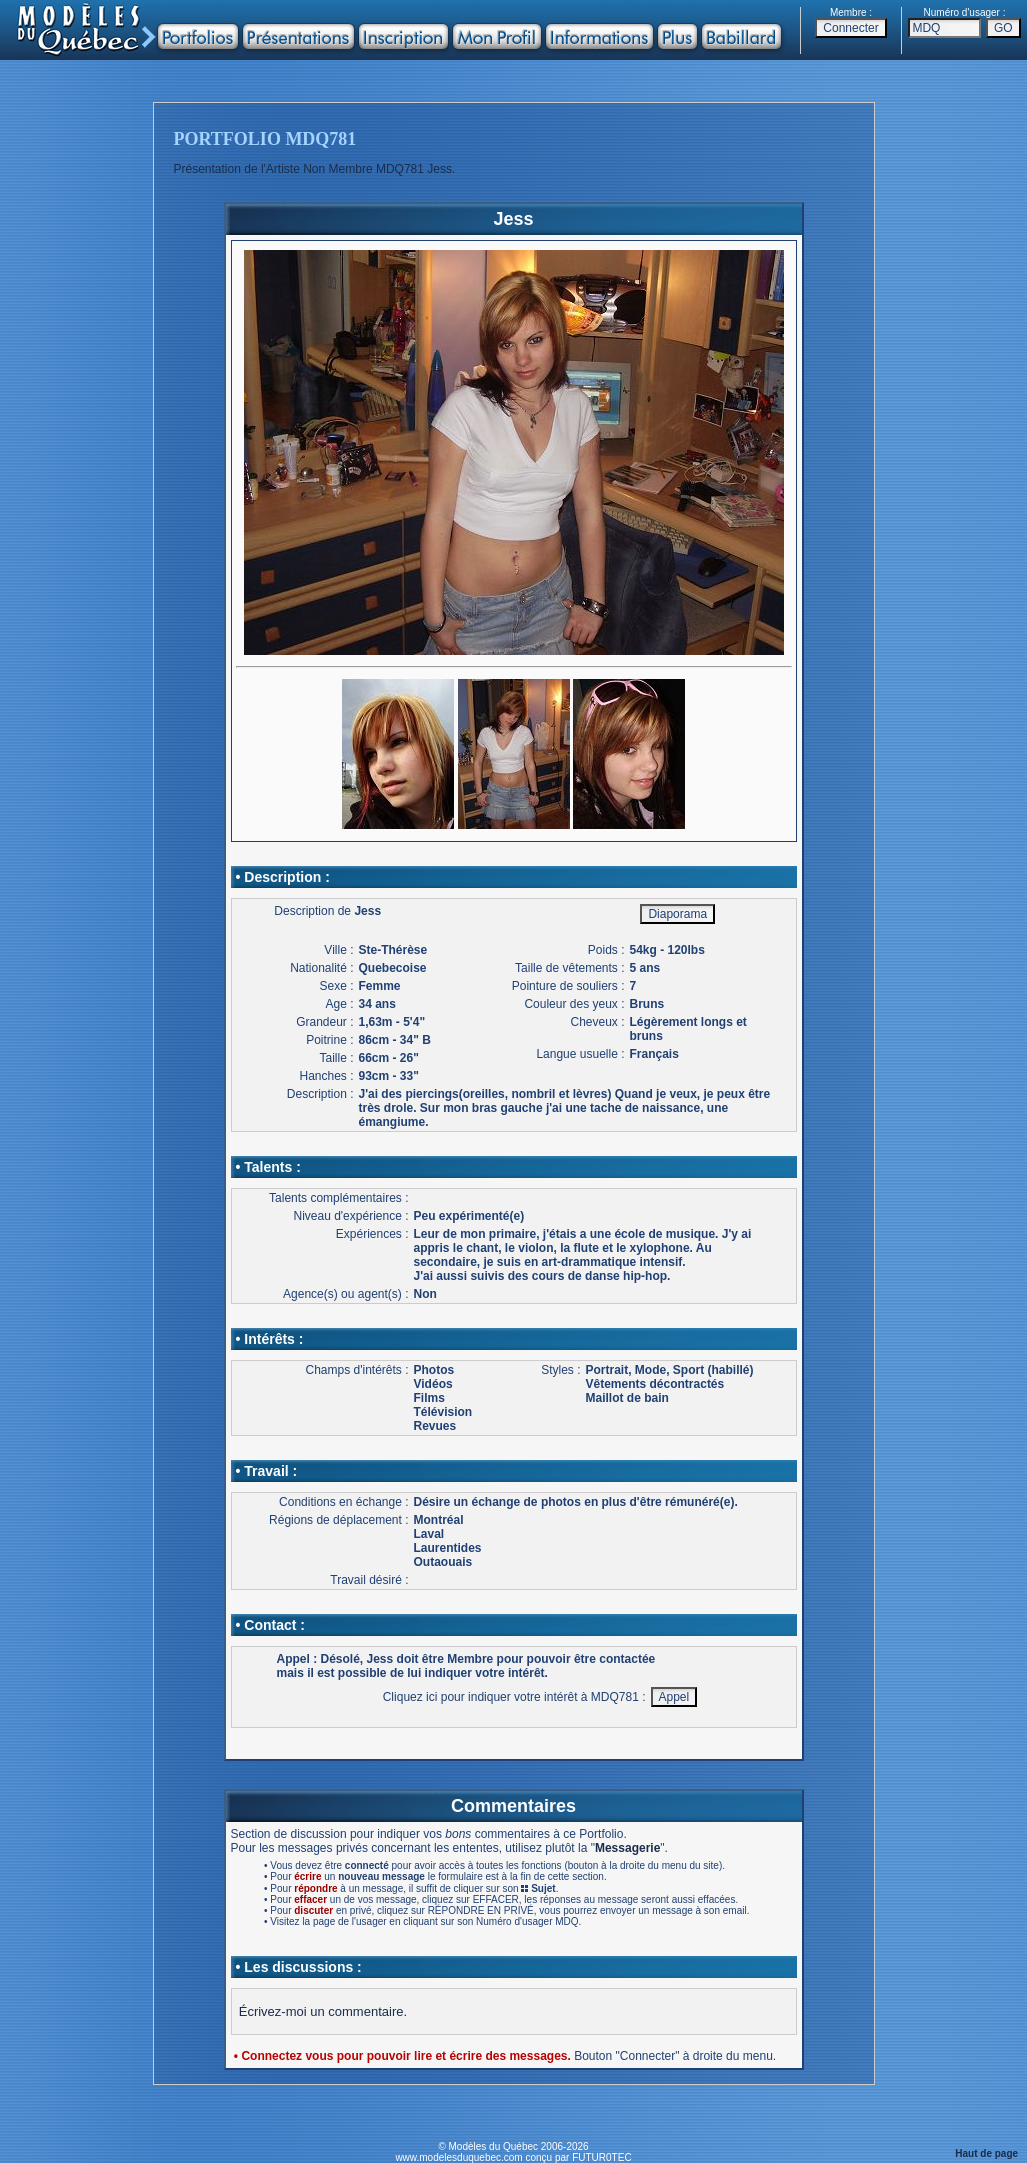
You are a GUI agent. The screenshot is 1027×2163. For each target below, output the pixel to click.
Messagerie (627, 1848)
